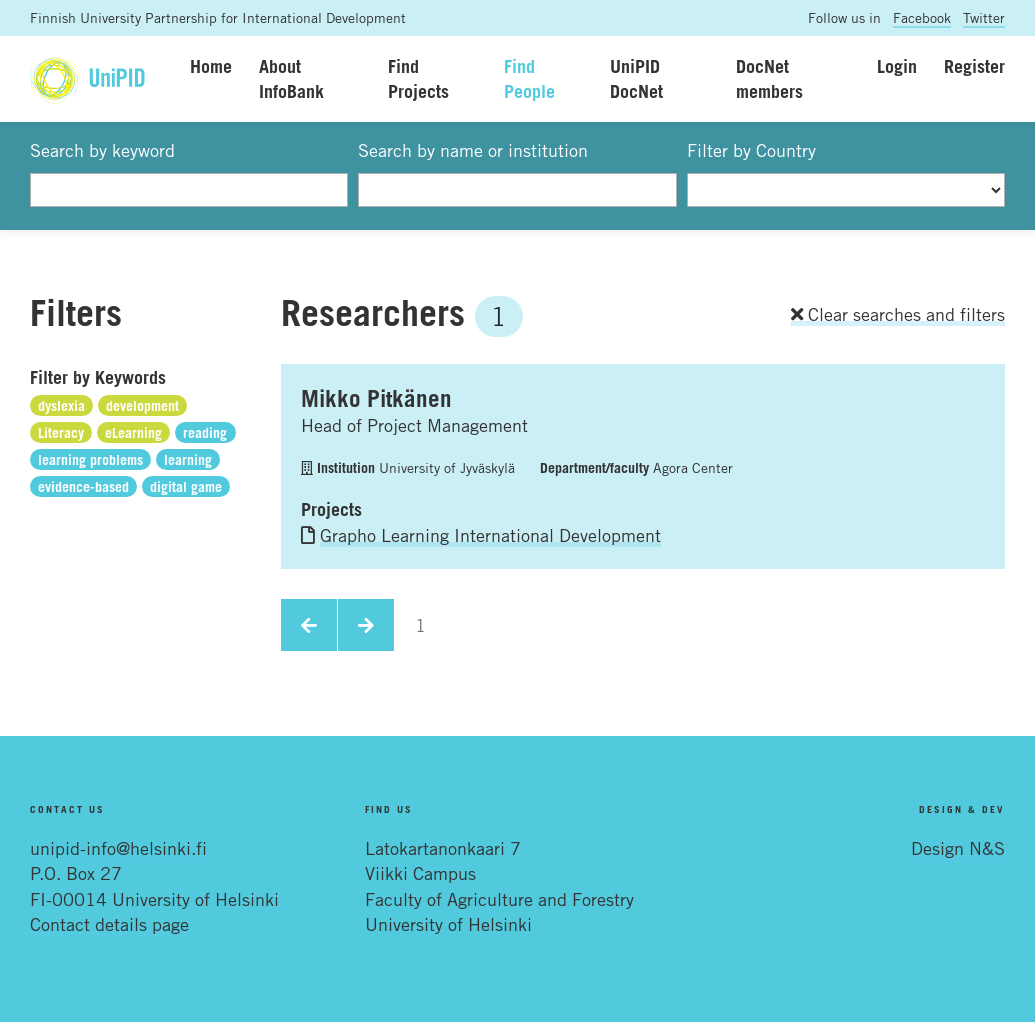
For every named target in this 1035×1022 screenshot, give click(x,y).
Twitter (984, 17)
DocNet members (769, 78)
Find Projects (418, 78)
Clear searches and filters (898, 314)
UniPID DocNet (636, 78)
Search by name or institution (473, 150)
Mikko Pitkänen (376, 398)
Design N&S (958, 848)
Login (897, 66)
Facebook (922, 17)
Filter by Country (751, 150)
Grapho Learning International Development (490, 535)
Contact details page (109, 924)
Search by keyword (102, 150)
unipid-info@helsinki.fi (118, 848)
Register (974, 66)
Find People (529, 78)
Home (211, 66)
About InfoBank (291, 78)
